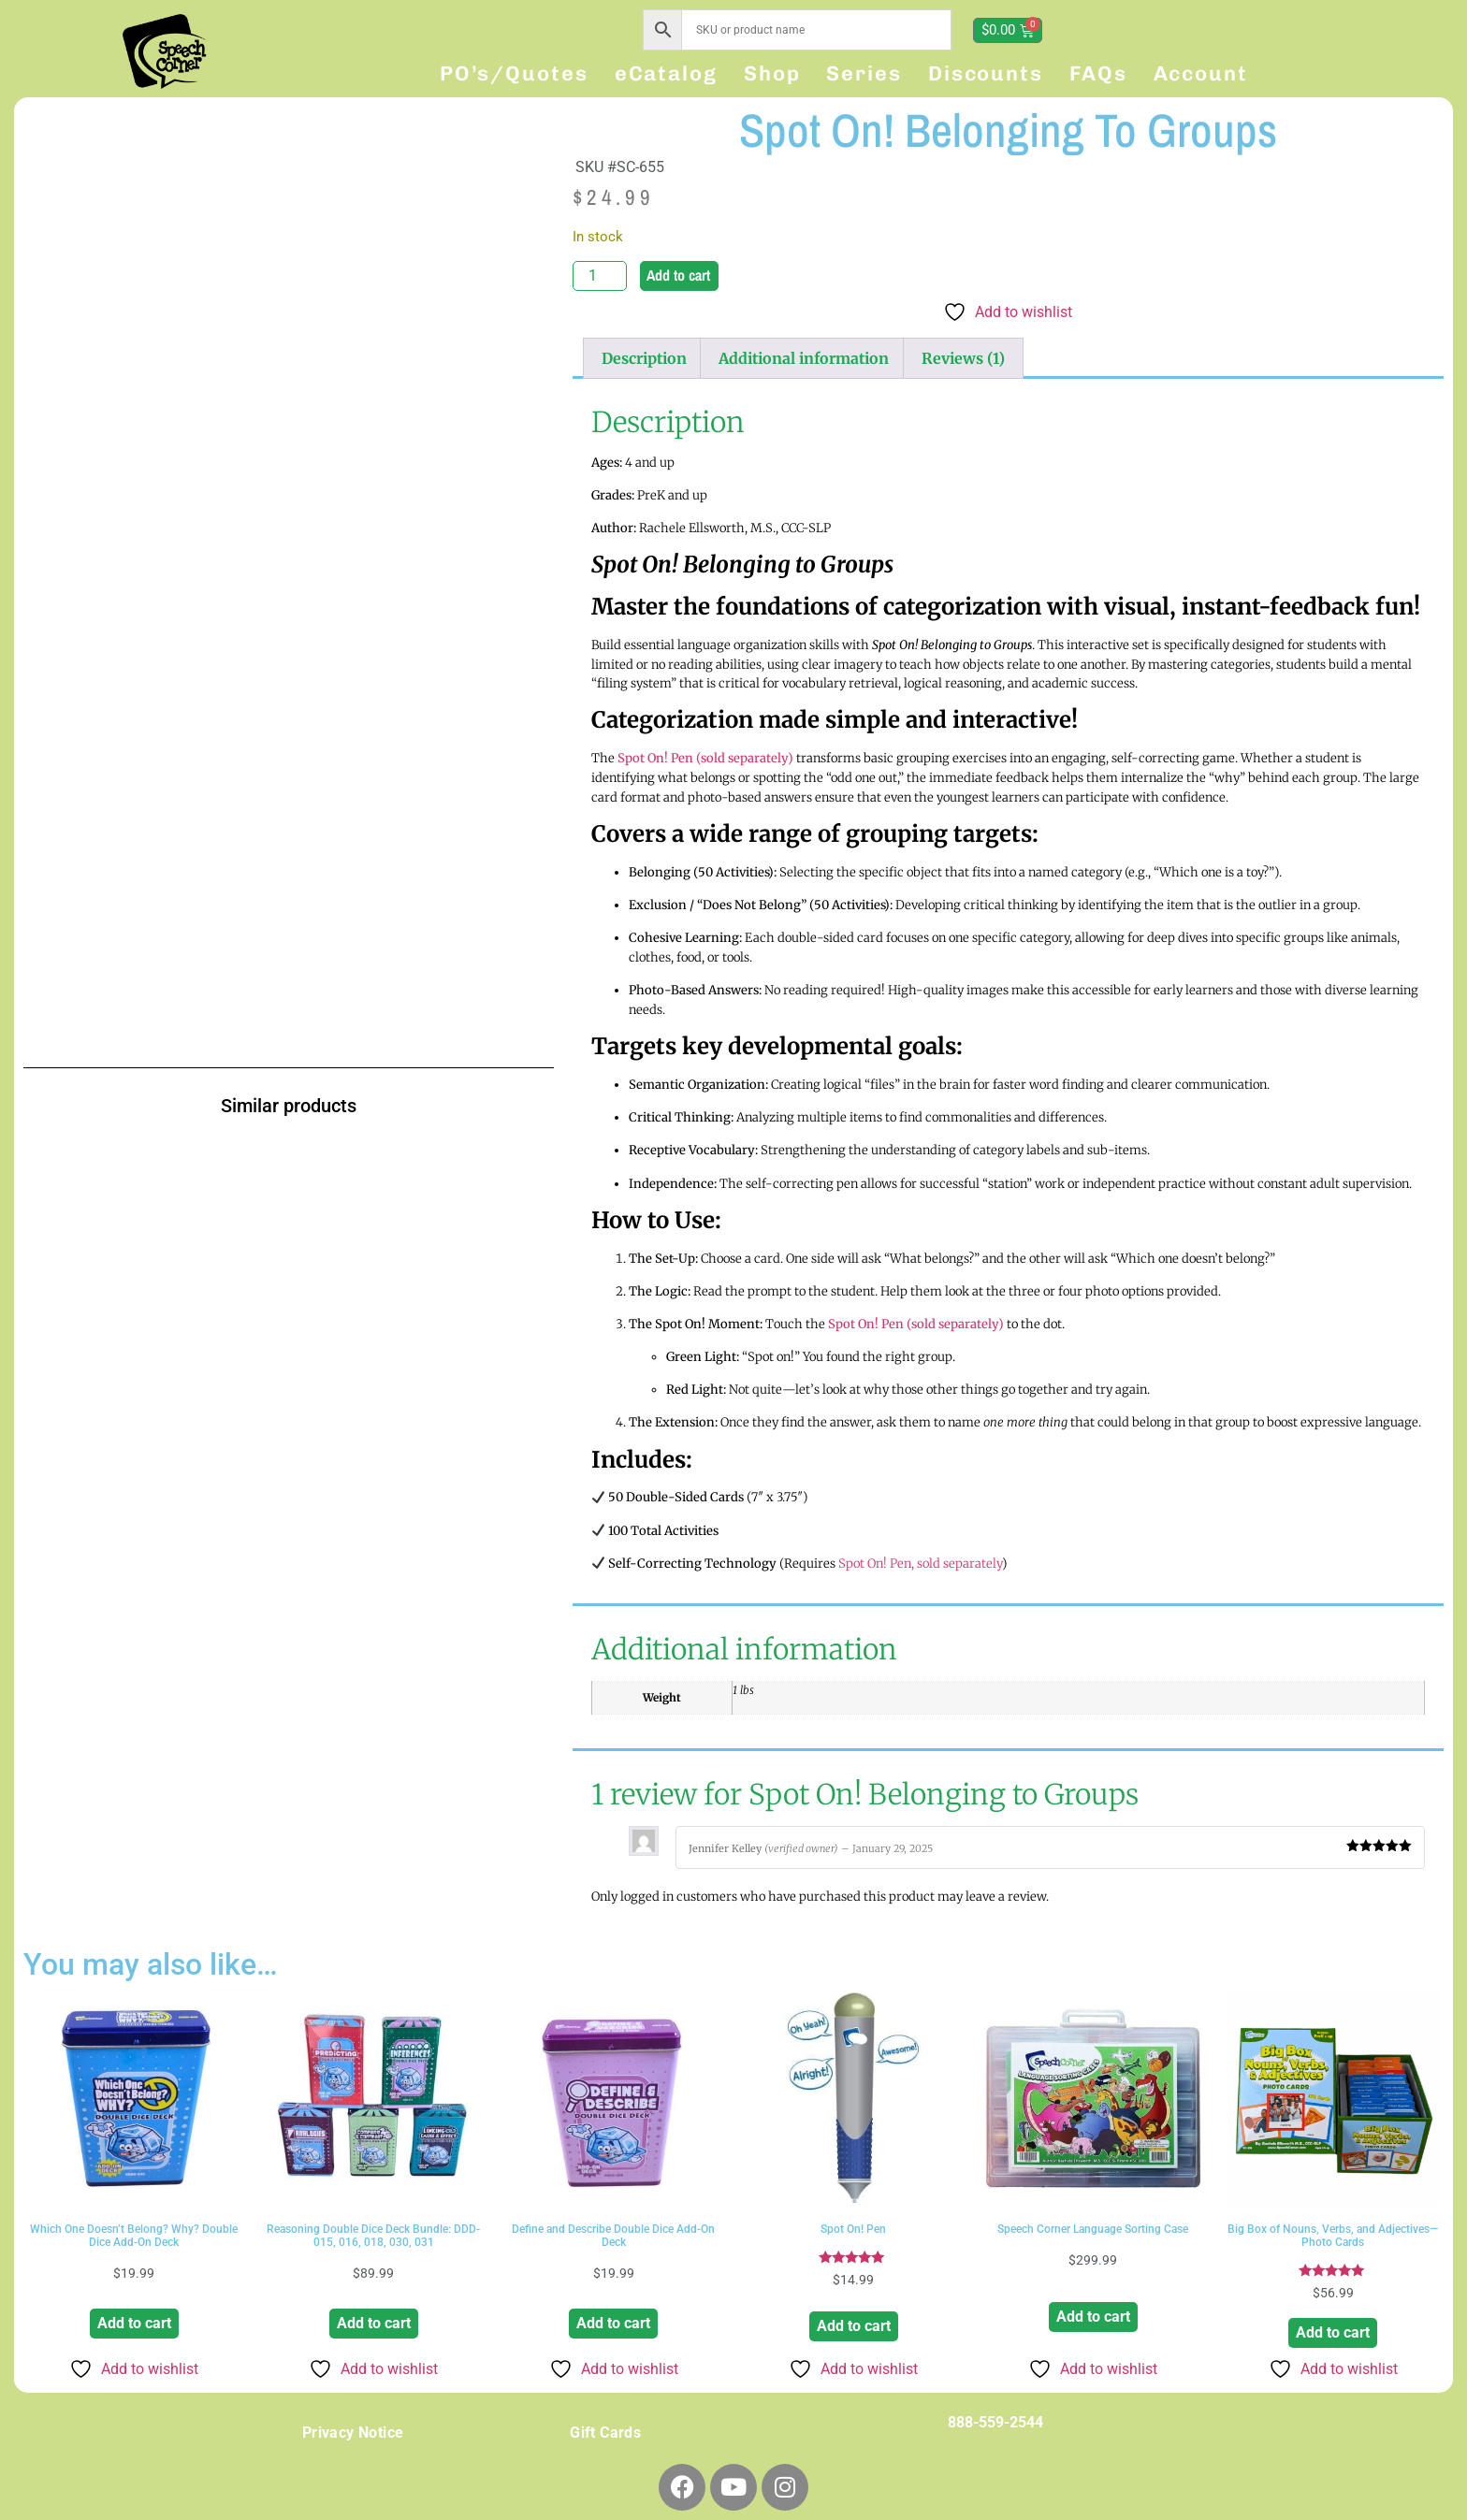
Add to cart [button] (134, 2323)
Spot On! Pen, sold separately (920, 1563)
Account (1201, 73)
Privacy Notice (353, 2432)
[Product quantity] (600, 276)
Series (863, 73)
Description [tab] (644, 358)
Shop (772, 73)
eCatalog (666, 73)
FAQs (1098, 73)
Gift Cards (605, 2432)
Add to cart (678, 275)
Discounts (985, 73)
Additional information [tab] (804, 358)
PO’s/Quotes (514, 73)
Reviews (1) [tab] (963, 358)
